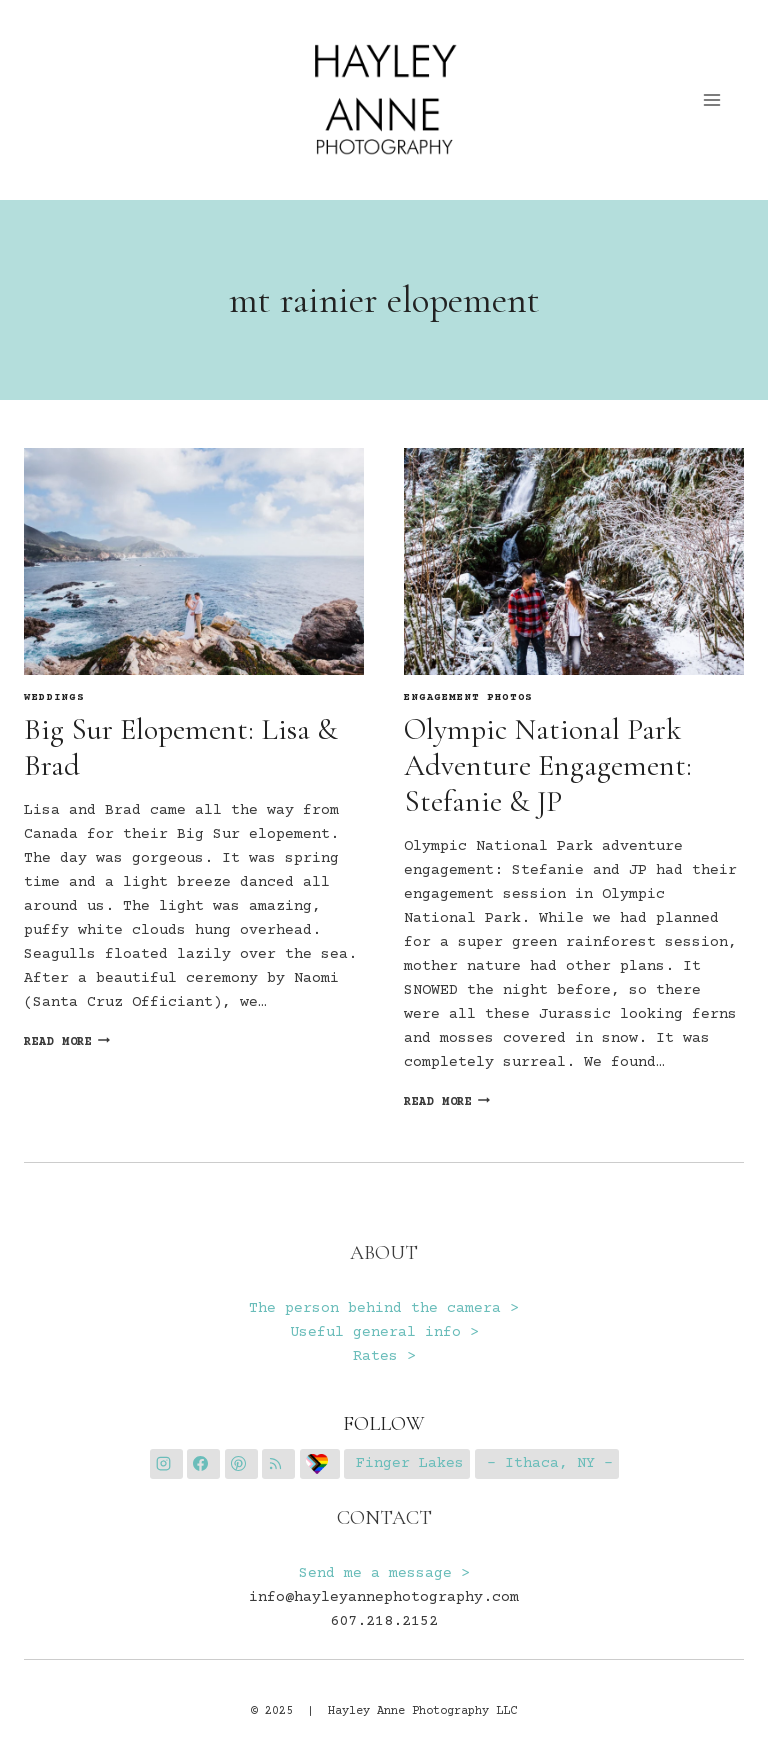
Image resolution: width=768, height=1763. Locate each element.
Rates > (384, 1356)
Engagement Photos (468, 698)
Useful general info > (384, 1332)
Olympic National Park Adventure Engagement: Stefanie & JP (548, 765)
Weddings (54, 698)
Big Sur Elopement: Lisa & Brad (181, 747)
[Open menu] (712, 99)
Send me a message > (384, 1573)
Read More (67, 1042)
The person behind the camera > (384, 1308)
